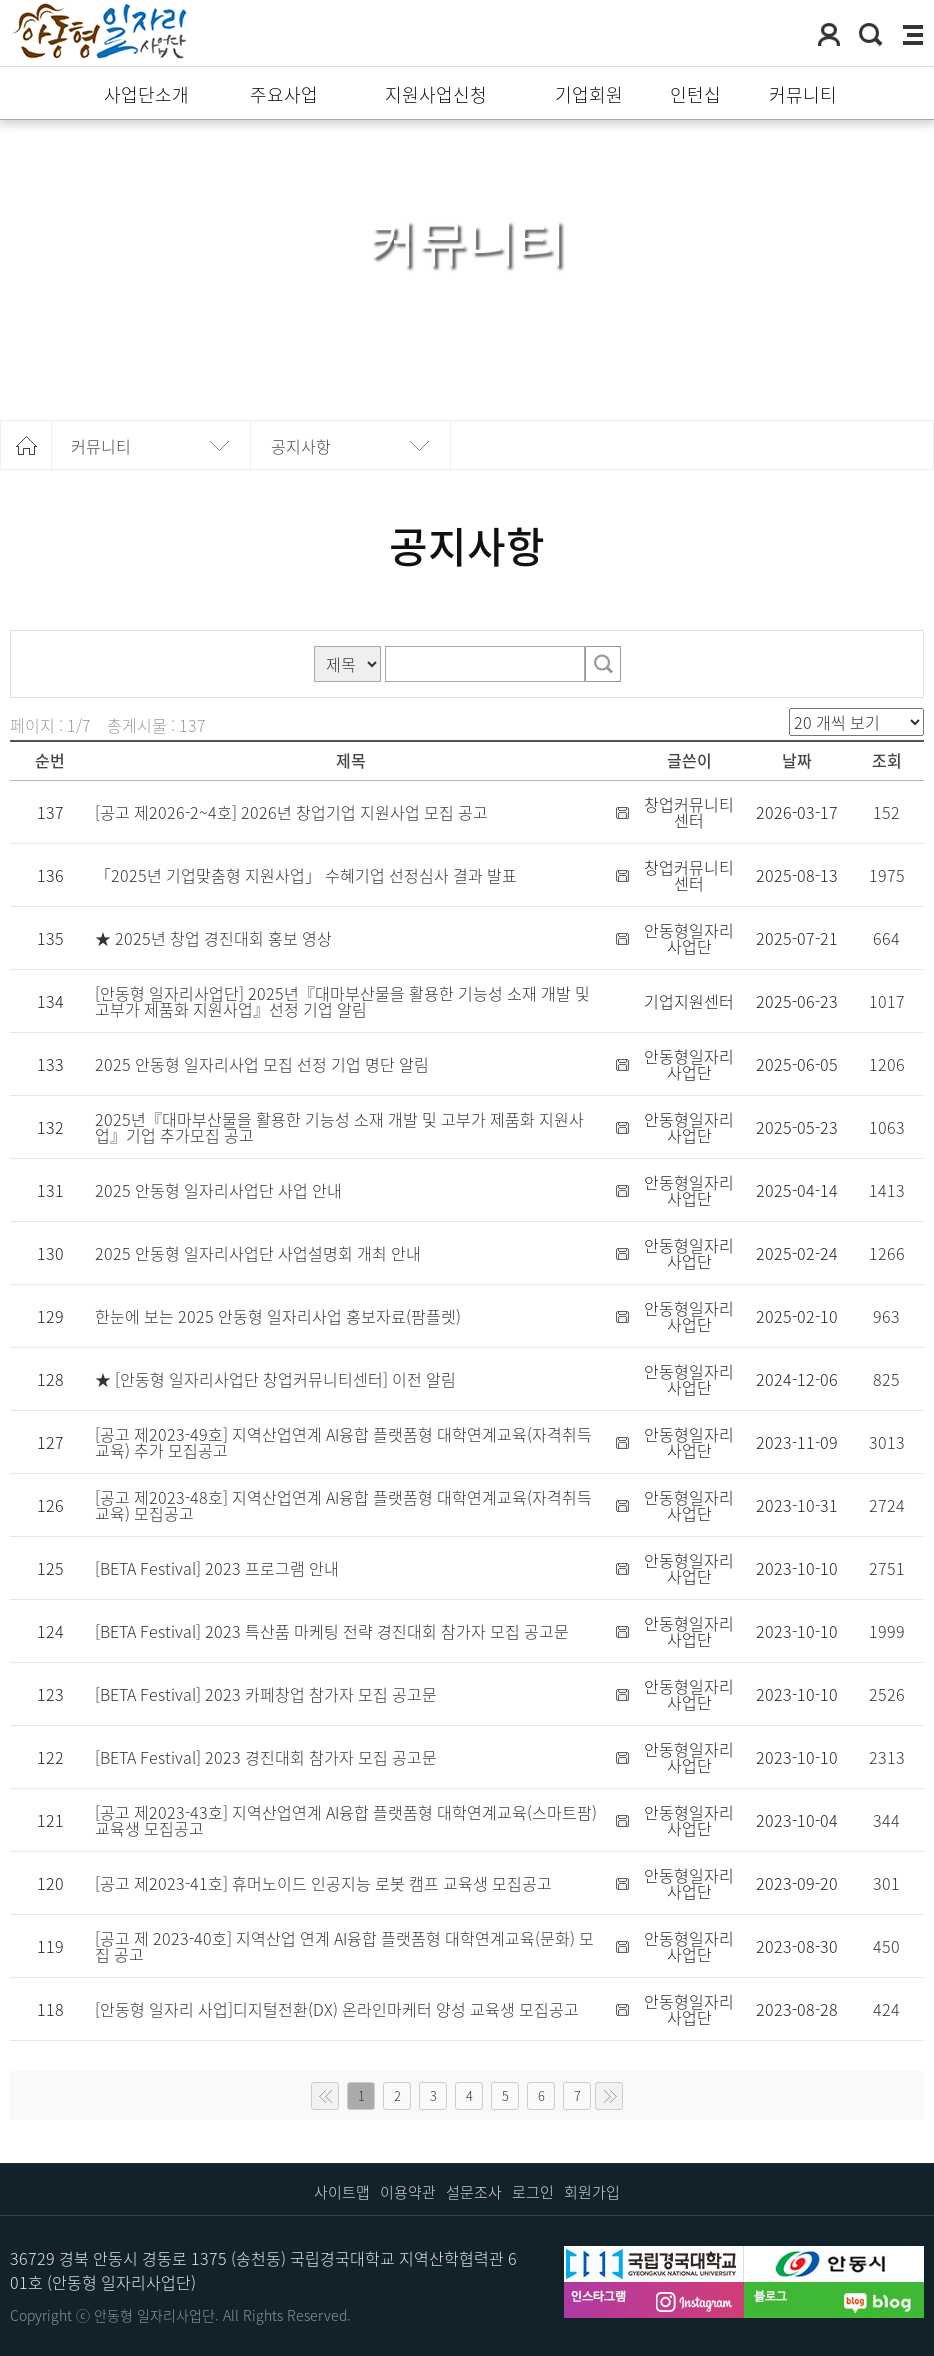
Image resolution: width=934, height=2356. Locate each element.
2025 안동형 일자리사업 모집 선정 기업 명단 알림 (262, 1064)
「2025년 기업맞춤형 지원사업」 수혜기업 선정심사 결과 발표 (306, 875)
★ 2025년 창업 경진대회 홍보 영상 (213, 938)
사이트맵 (342, 2192)
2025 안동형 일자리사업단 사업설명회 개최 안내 (258, 1253)
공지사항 (301, 446)
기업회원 (589, 95)
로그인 (533, 2192)
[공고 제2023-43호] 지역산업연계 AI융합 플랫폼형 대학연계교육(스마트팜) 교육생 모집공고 (346, 1820)
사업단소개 (146, 95)
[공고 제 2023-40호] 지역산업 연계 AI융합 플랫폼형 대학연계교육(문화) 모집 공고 (344, 1946)
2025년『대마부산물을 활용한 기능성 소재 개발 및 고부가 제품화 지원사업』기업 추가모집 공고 (339, 1127)
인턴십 (695, 95)
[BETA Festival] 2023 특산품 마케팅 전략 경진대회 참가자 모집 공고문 (332, 1631)
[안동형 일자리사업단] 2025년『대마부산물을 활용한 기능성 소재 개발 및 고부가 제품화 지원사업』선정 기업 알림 (342, 1001)
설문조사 (474, 2192)
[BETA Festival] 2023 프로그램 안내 (217, 1568)
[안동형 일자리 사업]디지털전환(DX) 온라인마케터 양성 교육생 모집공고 (337, 2009)
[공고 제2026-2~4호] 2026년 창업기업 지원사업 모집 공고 (291, 812)
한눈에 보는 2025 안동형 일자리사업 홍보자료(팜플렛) (278, 1316)
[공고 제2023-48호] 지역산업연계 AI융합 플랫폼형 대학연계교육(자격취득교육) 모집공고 (343, 1505)
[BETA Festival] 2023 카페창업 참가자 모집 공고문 (266, 1694)
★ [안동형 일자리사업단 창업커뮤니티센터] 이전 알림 (275, 1379)
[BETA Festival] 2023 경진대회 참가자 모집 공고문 (266, 1757)
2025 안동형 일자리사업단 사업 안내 (218, 1190)
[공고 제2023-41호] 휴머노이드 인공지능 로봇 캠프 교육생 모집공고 (323, 1883)
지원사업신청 (436, 95)
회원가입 (592, 2192)
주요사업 (284, 95)
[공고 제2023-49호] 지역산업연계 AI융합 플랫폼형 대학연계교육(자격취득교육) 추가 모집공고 (343, 1442)
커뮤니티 (803, 95)
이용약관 (408, 2192)
